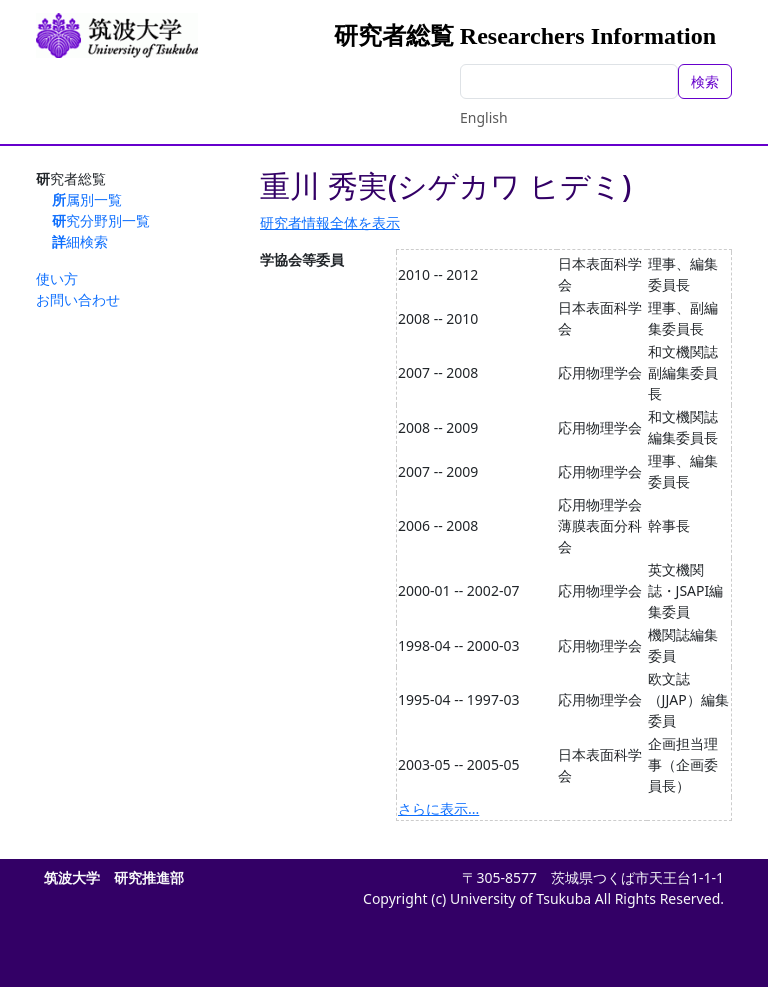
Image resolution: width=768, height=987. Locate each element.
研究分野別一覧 (101, 220)
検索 (705, 81)
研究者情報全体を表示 (330, 222)
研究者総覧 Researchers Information (525, 36)
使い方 (57, 278)
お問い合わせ (78, 299)
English (484, 117)
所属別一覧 (87, 199)
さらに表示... (438, 808)
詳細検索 (80, 241)
